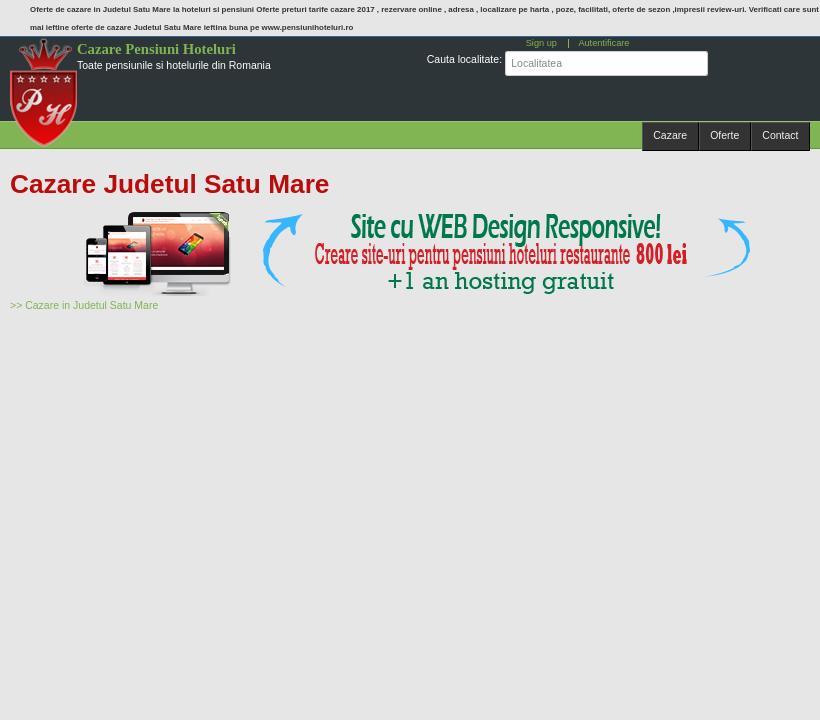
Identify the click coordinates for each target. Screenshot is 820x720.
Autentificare (603, 43)
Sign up (541, 43)
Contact (780, 135)
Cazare (670, 135)
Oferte (724, 135)
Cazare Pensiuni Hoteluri (156, 49)
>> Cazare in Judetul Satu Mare (84, 305)
